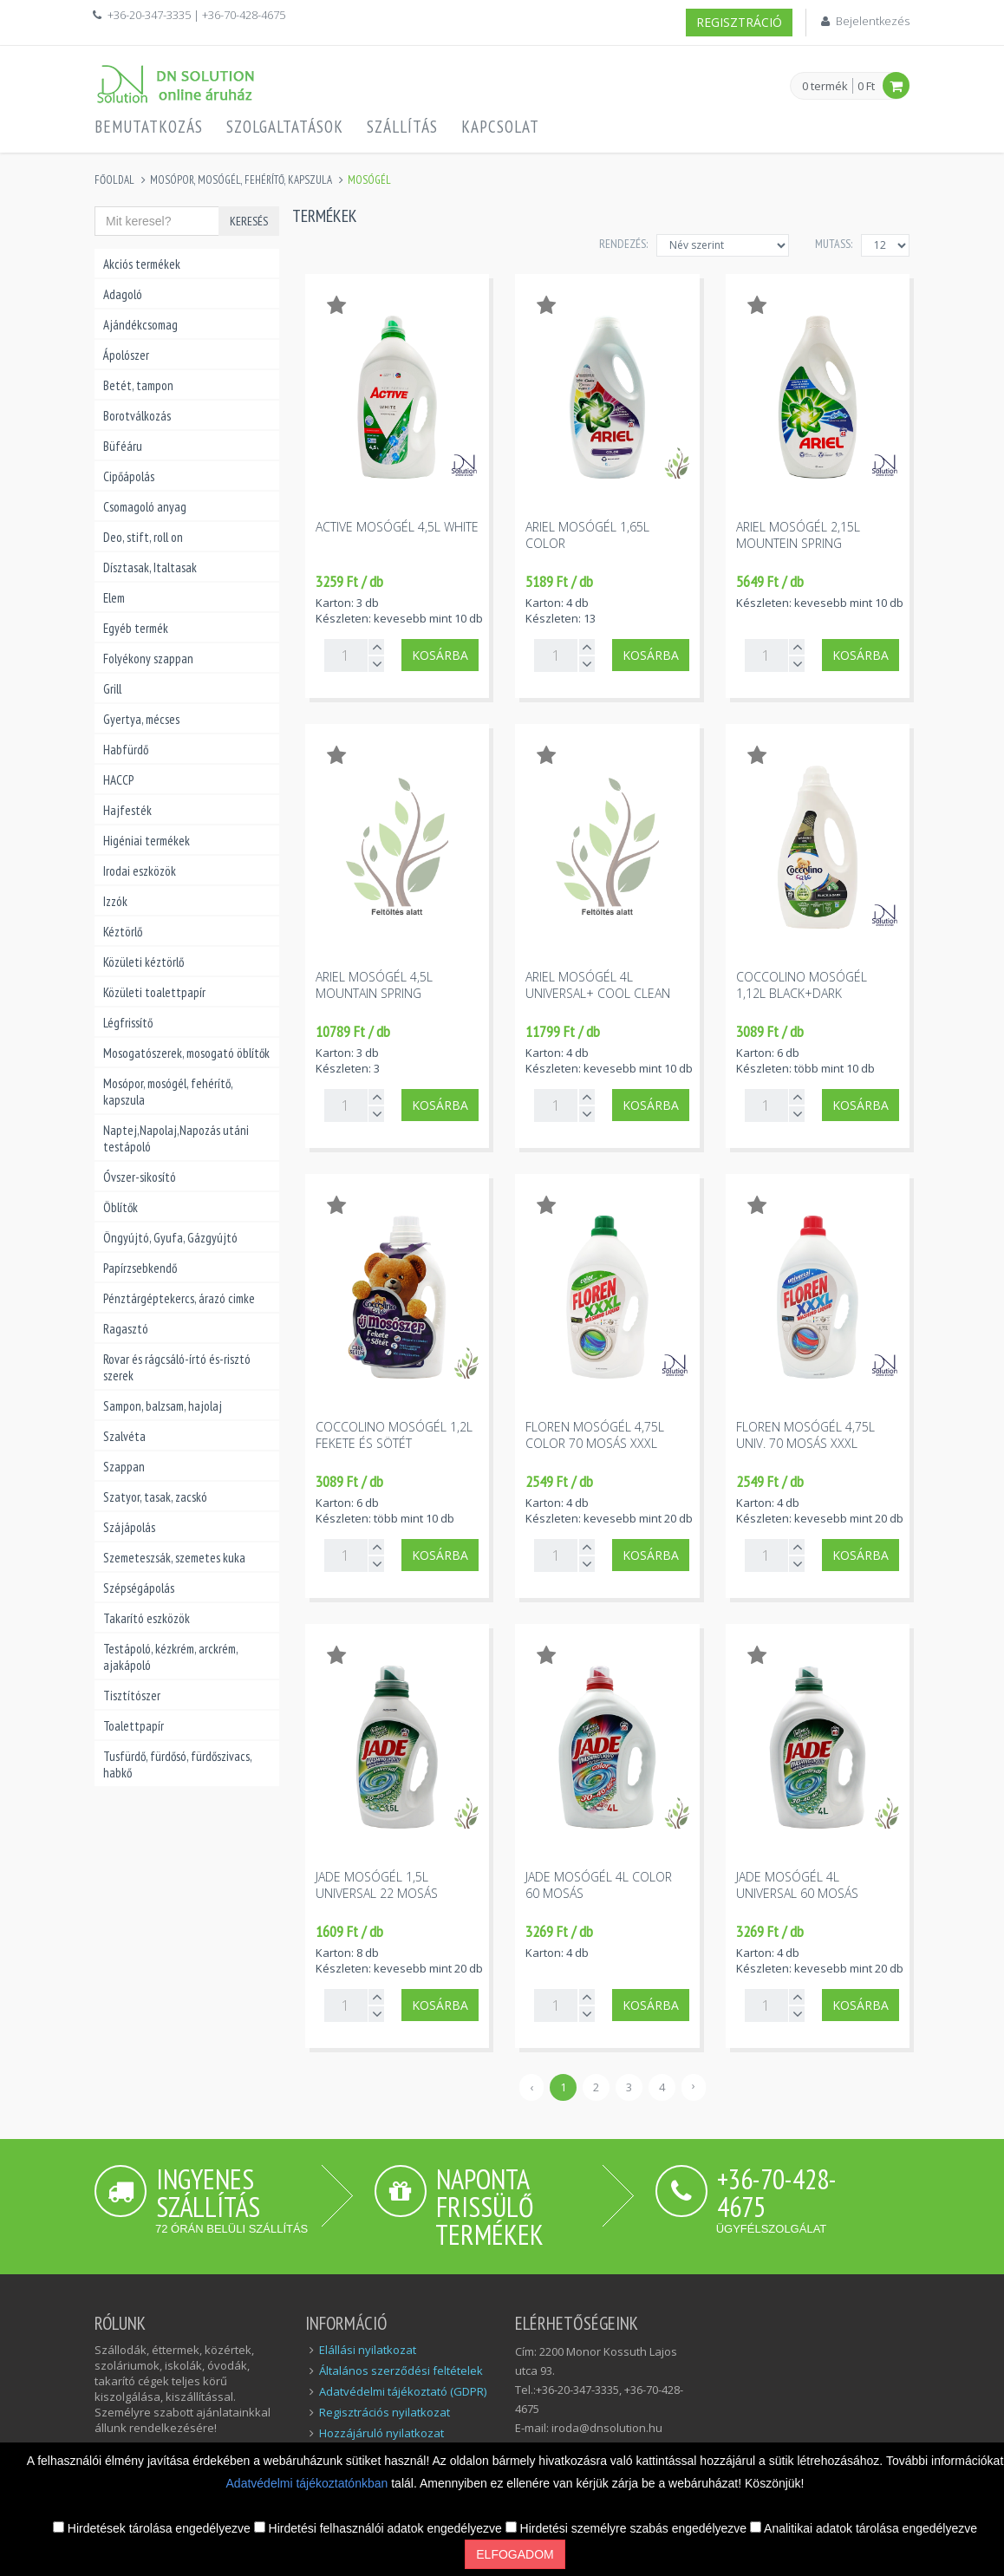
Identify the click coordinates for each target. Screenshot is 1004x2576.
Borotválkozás (137, 416)
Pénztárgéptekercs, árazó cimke (179, 1298)
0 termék (825, 87)
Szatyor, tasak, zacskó (155, 1497)
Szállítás (402, 126)
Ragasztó (125, 1329)
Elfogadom (514, 2554)
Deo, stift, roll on (143, 537)
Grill (112, 689)
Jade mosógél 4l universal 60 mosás (797, 1884)
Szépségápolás (138, 1588)
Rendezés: (623, 243)
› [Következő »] (693, 2085)
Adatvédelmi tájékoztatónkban (309, 2483)
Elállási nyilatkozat (367, 2350)
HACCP (118, 780)
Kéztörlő (122, 931)
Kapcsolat (500, 126)
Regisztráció (739, 22)
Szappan (124, 1466)
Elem (114, 598)
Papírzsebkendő (140, 1268)
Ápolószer (126, 355)
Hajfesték (127, 810)
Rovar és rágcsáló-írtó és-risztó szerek (177, 1367)
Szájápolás (129, 1527)
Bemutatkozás (149, 126)
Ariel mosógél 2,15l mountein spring (798, 534)
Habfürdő (125, 749)
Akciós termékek (141, 264)
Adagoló (122, 294)
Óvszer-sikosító (139, 1177)
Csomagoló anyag (144, 507)
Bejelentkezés (872, 21)
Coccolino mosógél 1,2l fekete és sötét (394, 1434)
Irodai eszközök (139, 871)
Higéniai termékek (146, 840)
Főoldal (114, 180)
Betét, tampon (138, 385)
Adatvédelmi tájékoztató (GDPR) (402, 2391)
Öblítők (120, 1207)
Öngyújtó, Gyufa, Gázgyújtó (170, 1237)
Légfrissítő (128, 1022)
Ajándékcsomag (140, 324)
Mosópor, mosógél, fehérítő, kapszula (241, 180)
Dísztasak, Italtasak (150, 567)
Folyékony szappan (148, 658)
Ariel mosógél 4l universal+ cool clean (597, 984)
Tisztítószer (131, 1695)
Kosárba (651, 655)
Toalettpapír (133, 1726)
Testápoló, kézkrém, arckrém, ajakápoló (170, 1656)
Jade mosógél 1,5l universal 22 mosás (377, 1884)
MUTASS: (833, 243)
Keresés (249, 221)
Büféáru (122, 446)
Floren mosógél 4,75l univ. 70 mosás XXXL (805, 1434)
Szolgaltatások (284, 126)
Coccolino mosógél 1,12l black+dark (801, 984)
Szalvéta (124, 1436)
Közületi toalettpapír (154, 992)
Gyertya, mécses (141, 719)
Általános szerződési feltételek (401, 2370)
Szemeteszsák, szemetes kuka (174, 1557)
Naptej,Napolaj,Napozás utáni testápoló (176, 1138)
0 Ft (866, 86)
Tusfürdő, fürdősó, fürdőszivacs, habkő (177, 1764)
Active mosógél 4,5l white (397, 526)
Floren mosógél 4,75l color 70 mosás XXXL (594, 1434)
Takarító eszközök (146, 1618)
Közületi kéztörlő (143, 962)
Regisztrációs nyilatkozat (384, 2412)
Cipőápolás (128, 476)
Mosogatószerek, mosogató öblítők (186, 1053)
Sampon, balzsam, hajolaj (162, 1406)
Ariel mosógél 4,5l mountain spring (374, 984)
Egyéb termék (135, 628)
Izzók (115, 901)
